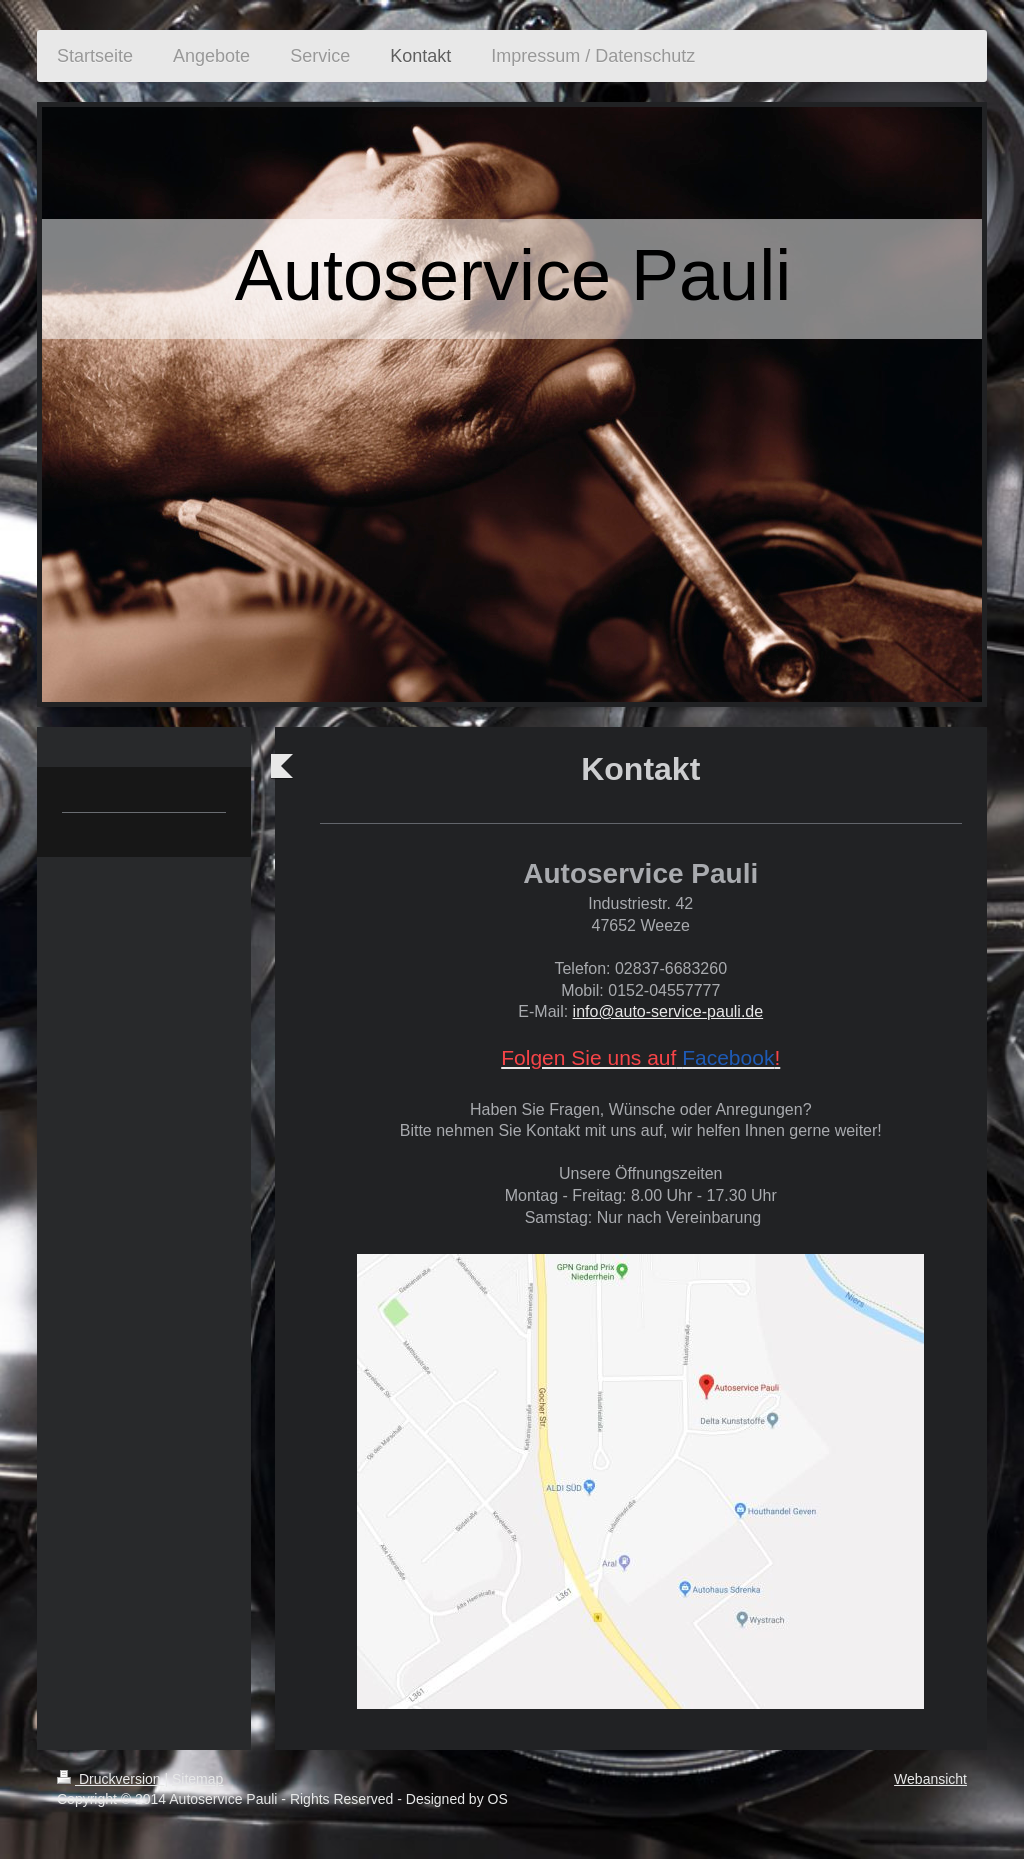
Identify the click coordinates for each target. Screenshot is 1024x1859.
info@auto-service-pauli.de (668, 1011)
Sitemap (197, 1779)
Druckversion (110, 1779)
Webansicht (930, 1779)
